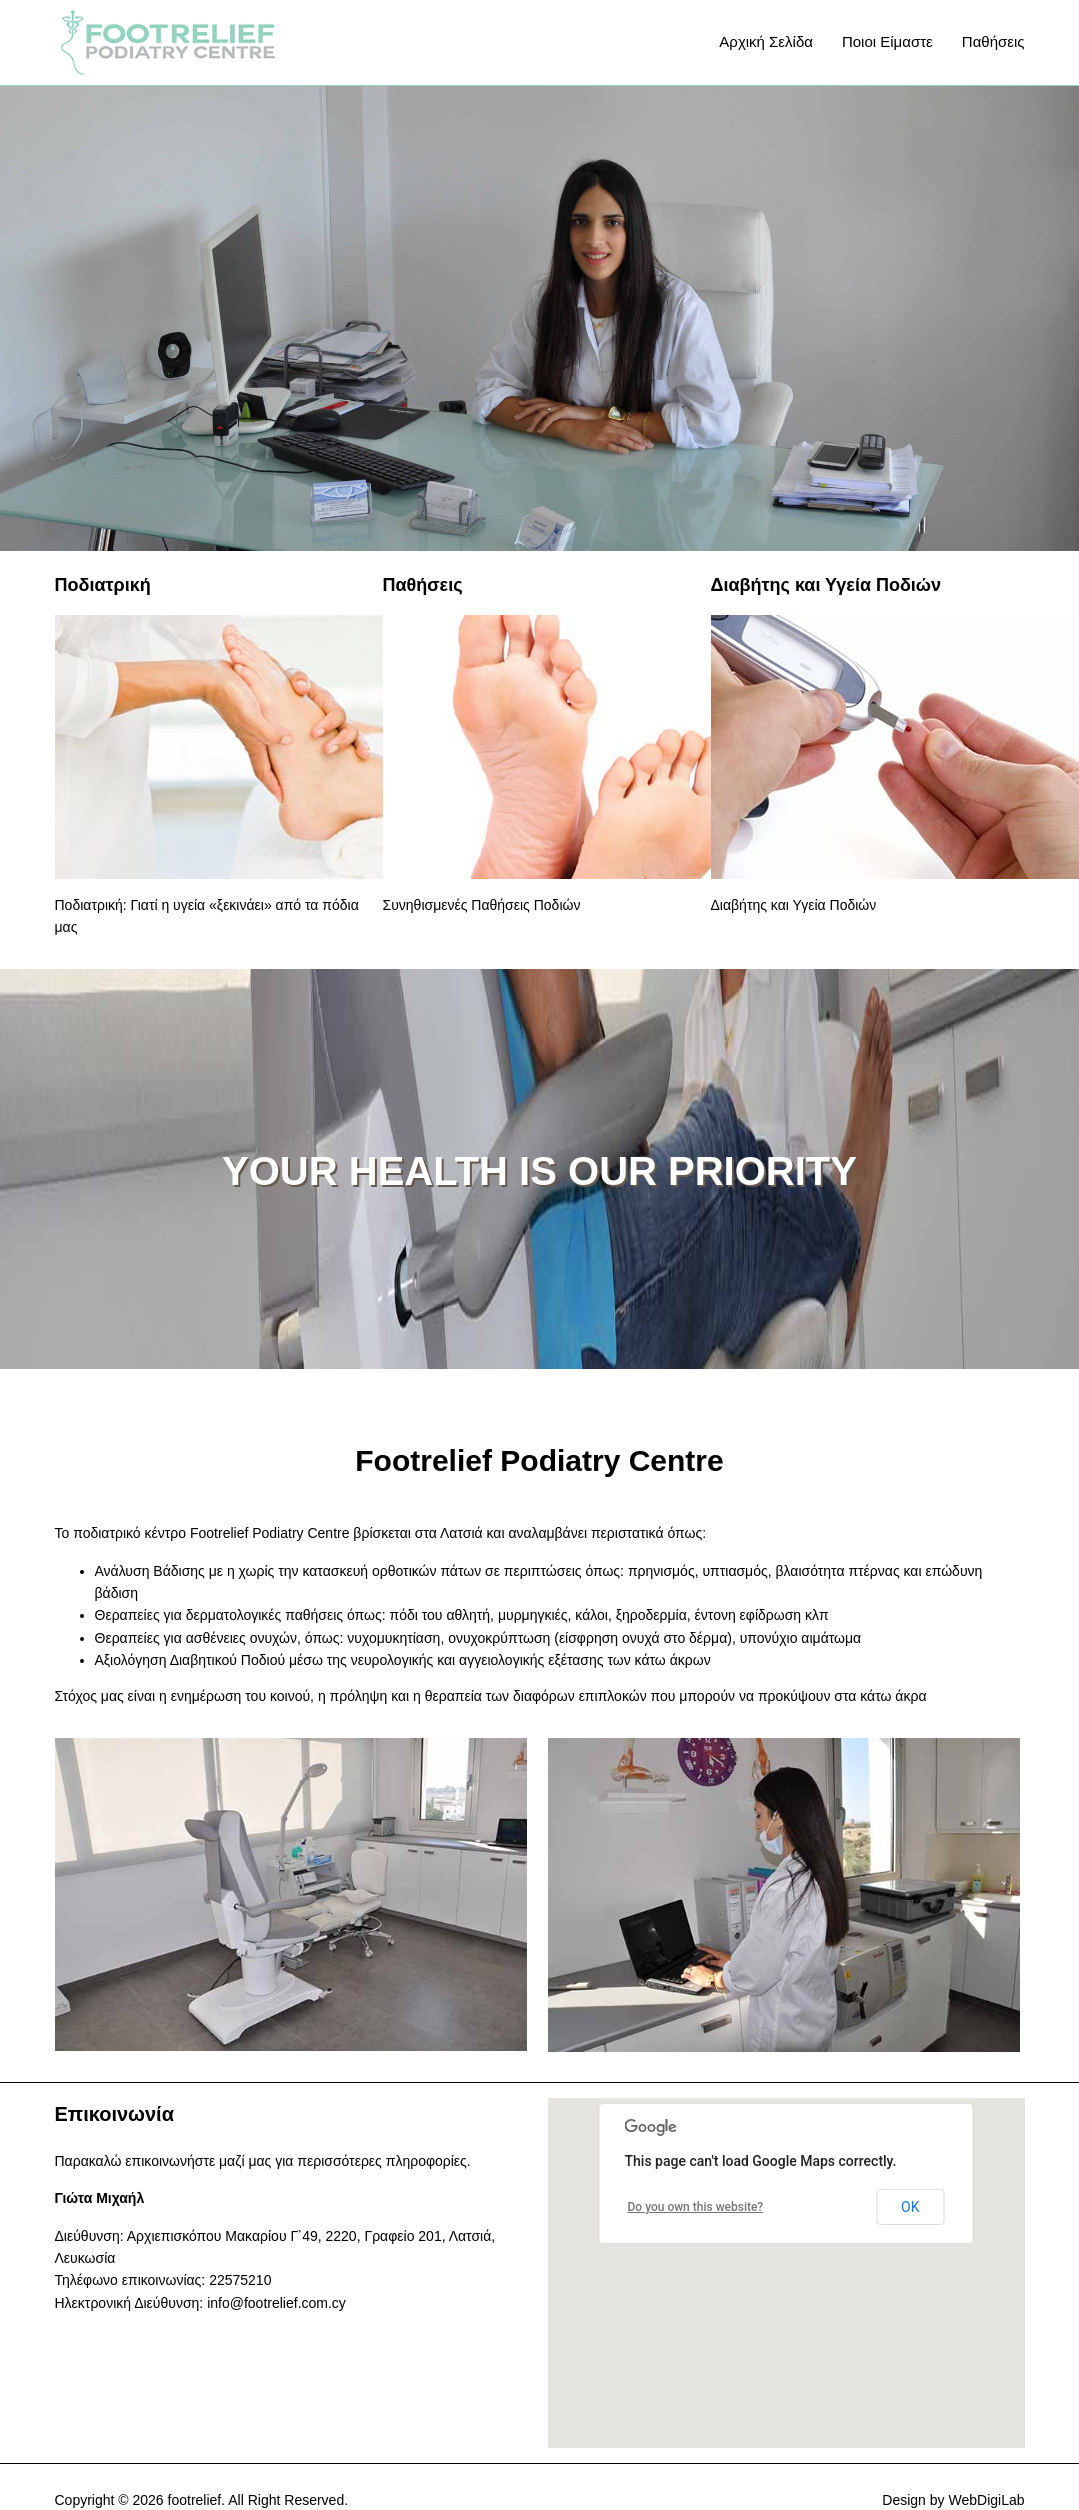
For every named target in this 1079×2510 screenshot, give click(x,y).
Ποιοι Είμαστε (887, 41)
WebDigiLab (986, 2500)
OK (910, 2207)
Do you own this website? (696, 2207)
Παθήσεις (993, 41)
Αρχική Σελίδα (766, 41)
